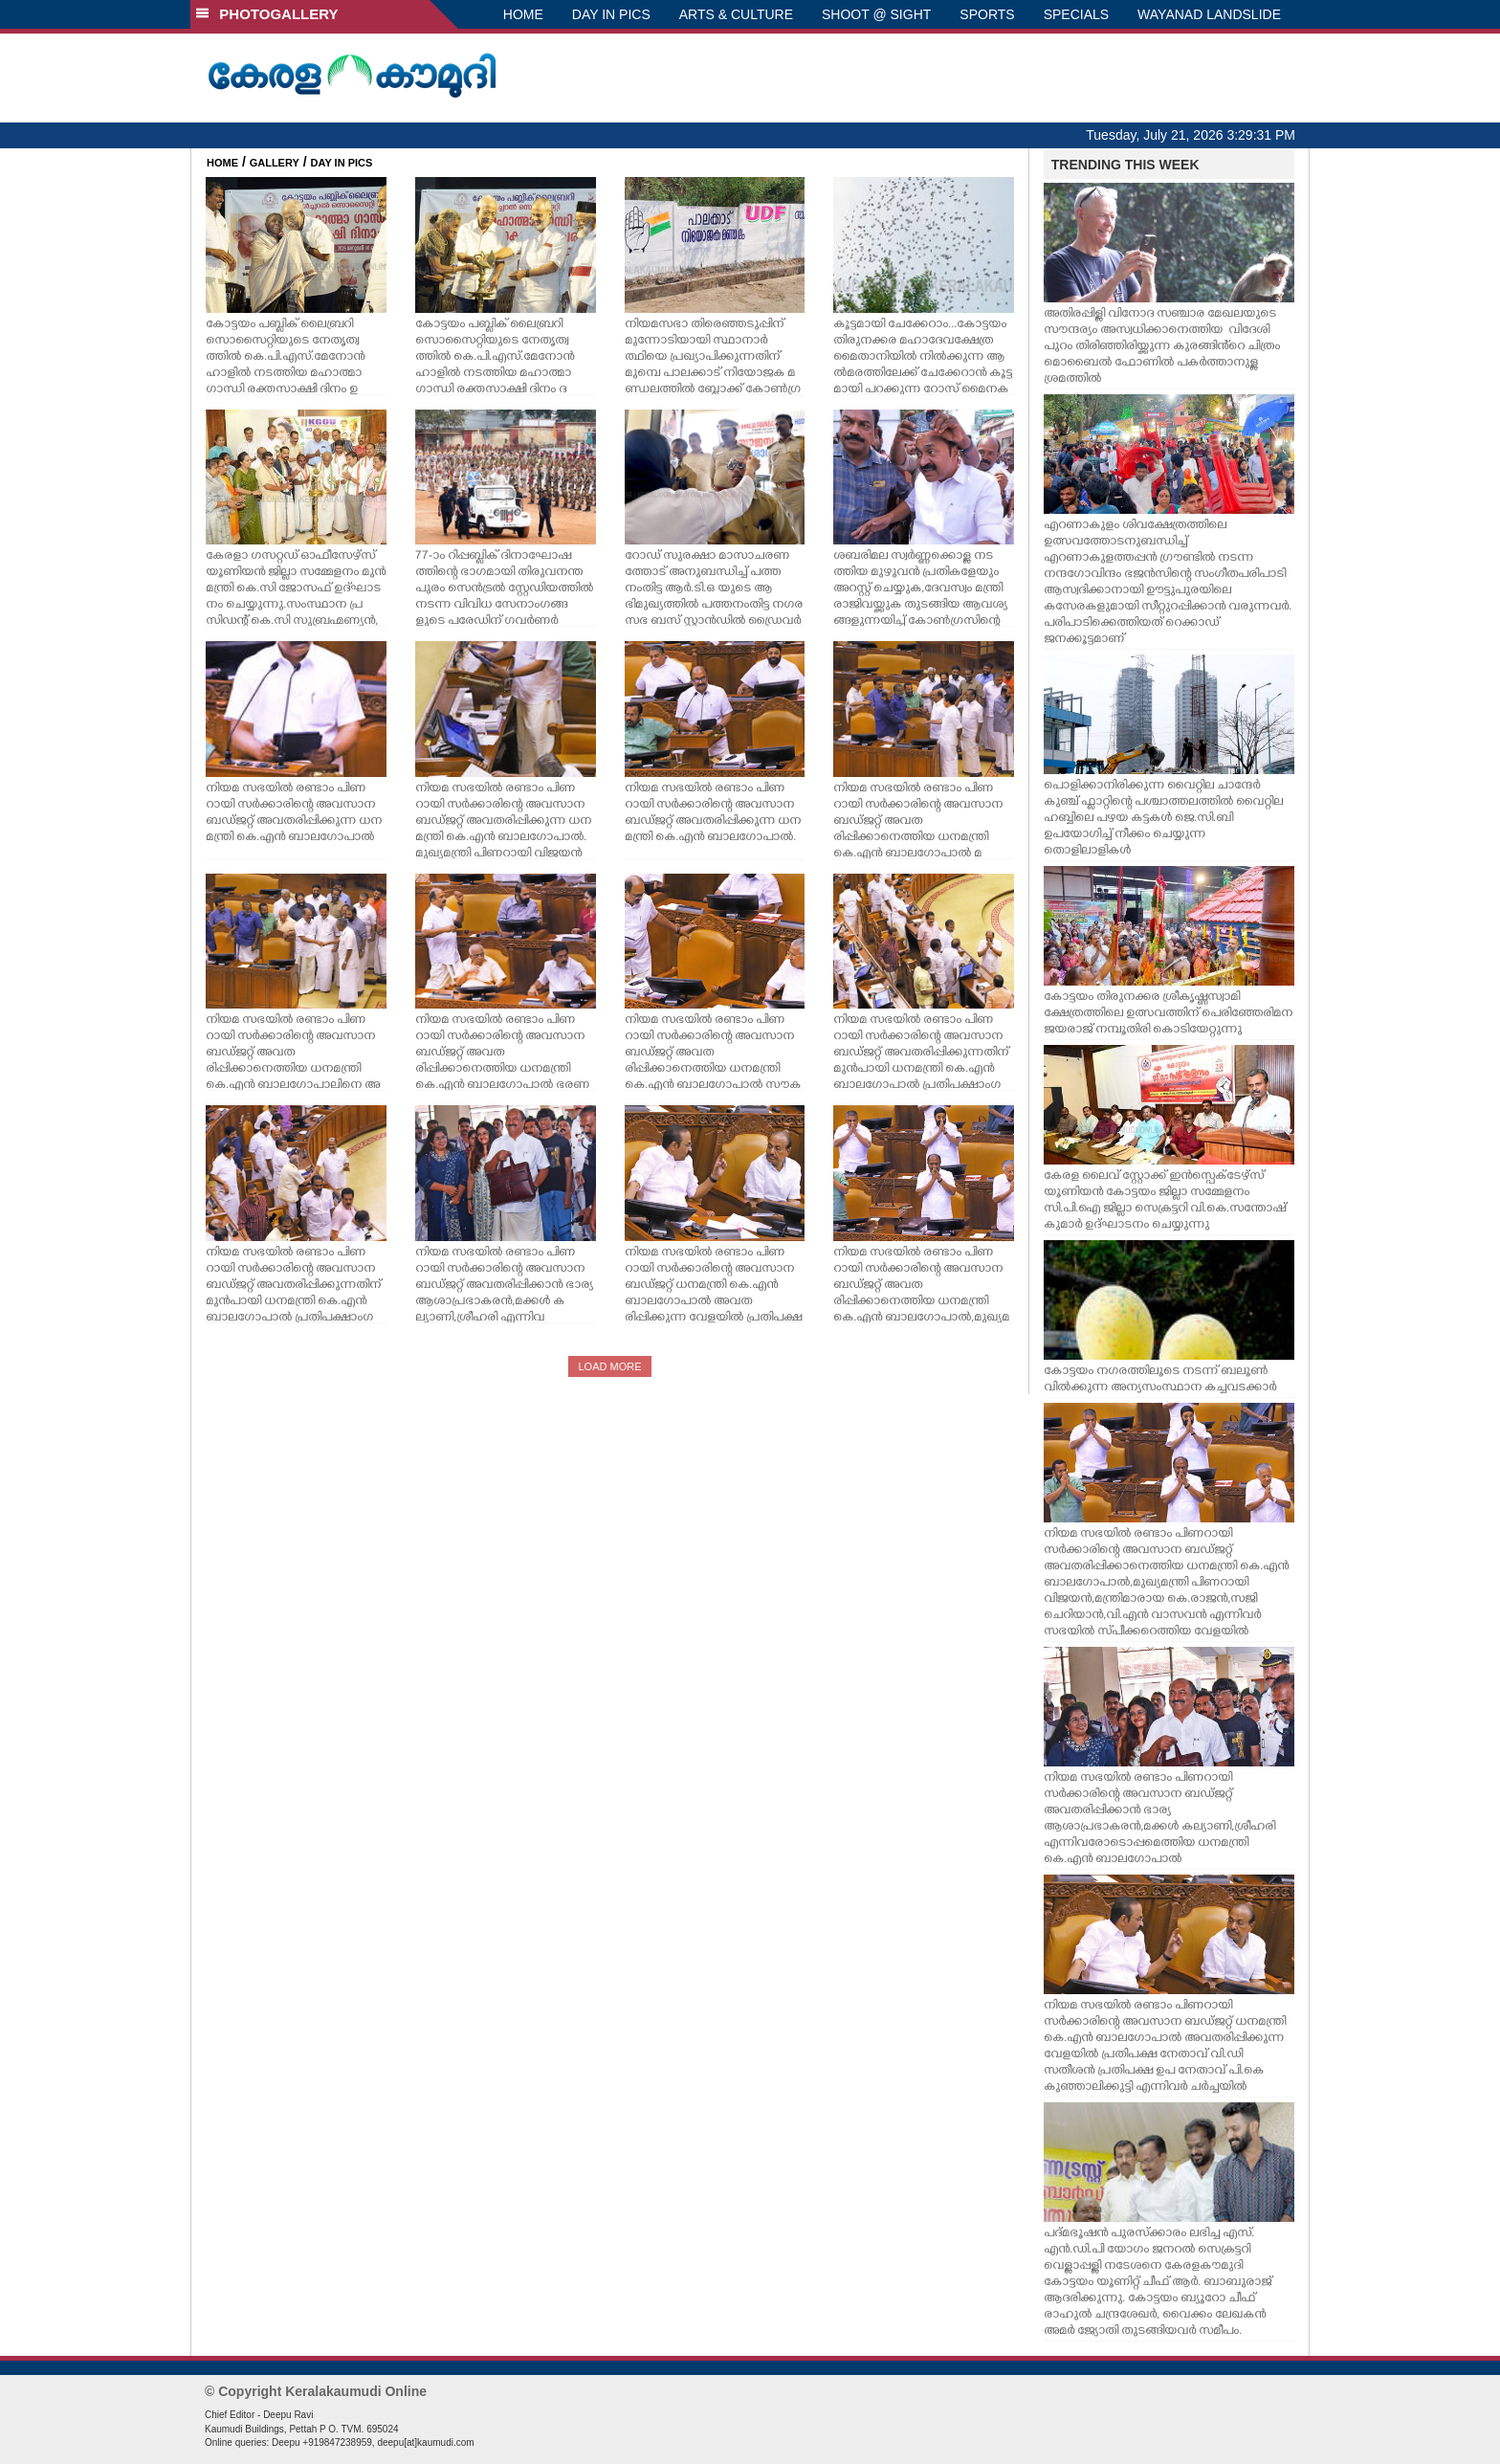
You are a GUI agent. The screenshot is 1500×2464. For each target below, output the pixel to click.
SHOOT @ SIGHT (876, 14)
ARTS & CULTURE (736, 14)
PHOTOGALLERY (267, 14)
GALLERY (274, 162)
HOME (523, 14)
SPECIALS (1076, 14)
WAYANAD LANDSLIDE (1209, 14)
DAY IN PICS (611, 14)
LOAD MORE (609, 1366)
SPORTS (987, 14)
